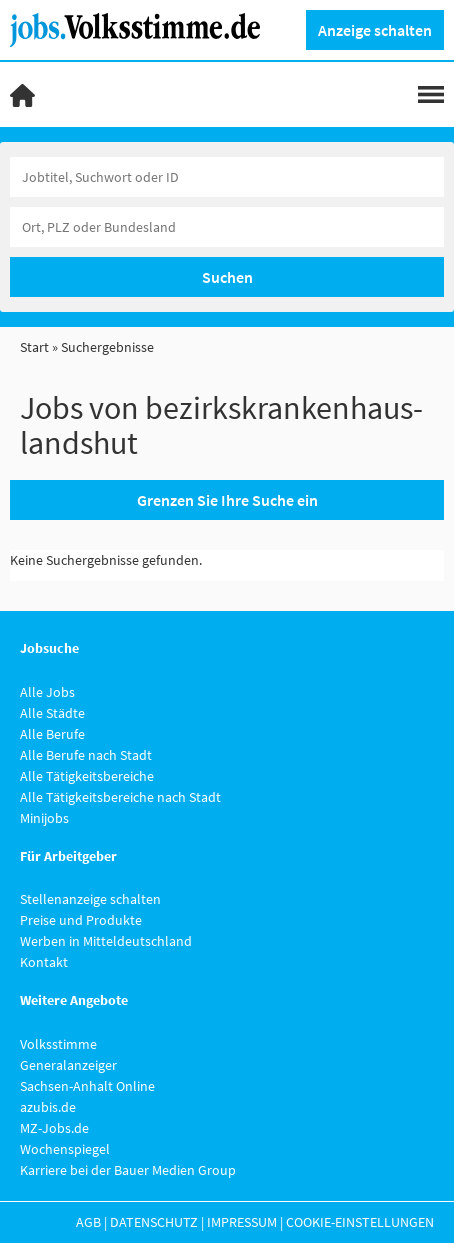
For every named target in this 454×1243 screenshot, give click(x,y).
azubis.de (48, 1107)
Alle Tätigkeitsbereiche (87, 776)
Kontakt (44, 962)
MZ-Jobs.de (54, 1128)
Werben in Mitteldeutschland (106, 941)
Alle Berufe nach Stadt (86, 755)
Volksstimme (58, 1044)
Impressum (242, 1222)
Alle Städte (52, 713)
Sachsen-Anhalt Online (87, 1086)
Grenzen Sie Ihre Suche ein (227, 500)
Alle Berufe (52, 734)
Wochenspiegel (65, 1149)
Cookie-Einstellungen (360, 1222)
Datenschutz (154, 1222)
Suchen (227, 277)
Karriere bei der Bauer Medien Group (128, 1170)
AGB (88, 1222)
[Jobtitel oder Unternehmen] (227, 177)
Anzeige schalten (375, 30)
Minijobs (44, 818)
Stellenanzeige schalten (90, 899)
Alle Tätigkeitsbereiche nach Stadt (120, 797)
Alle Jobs (47, 692)
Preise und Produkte (81, 920)
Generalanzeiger (68, 1065)
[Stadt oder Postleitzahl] (227, 227)
